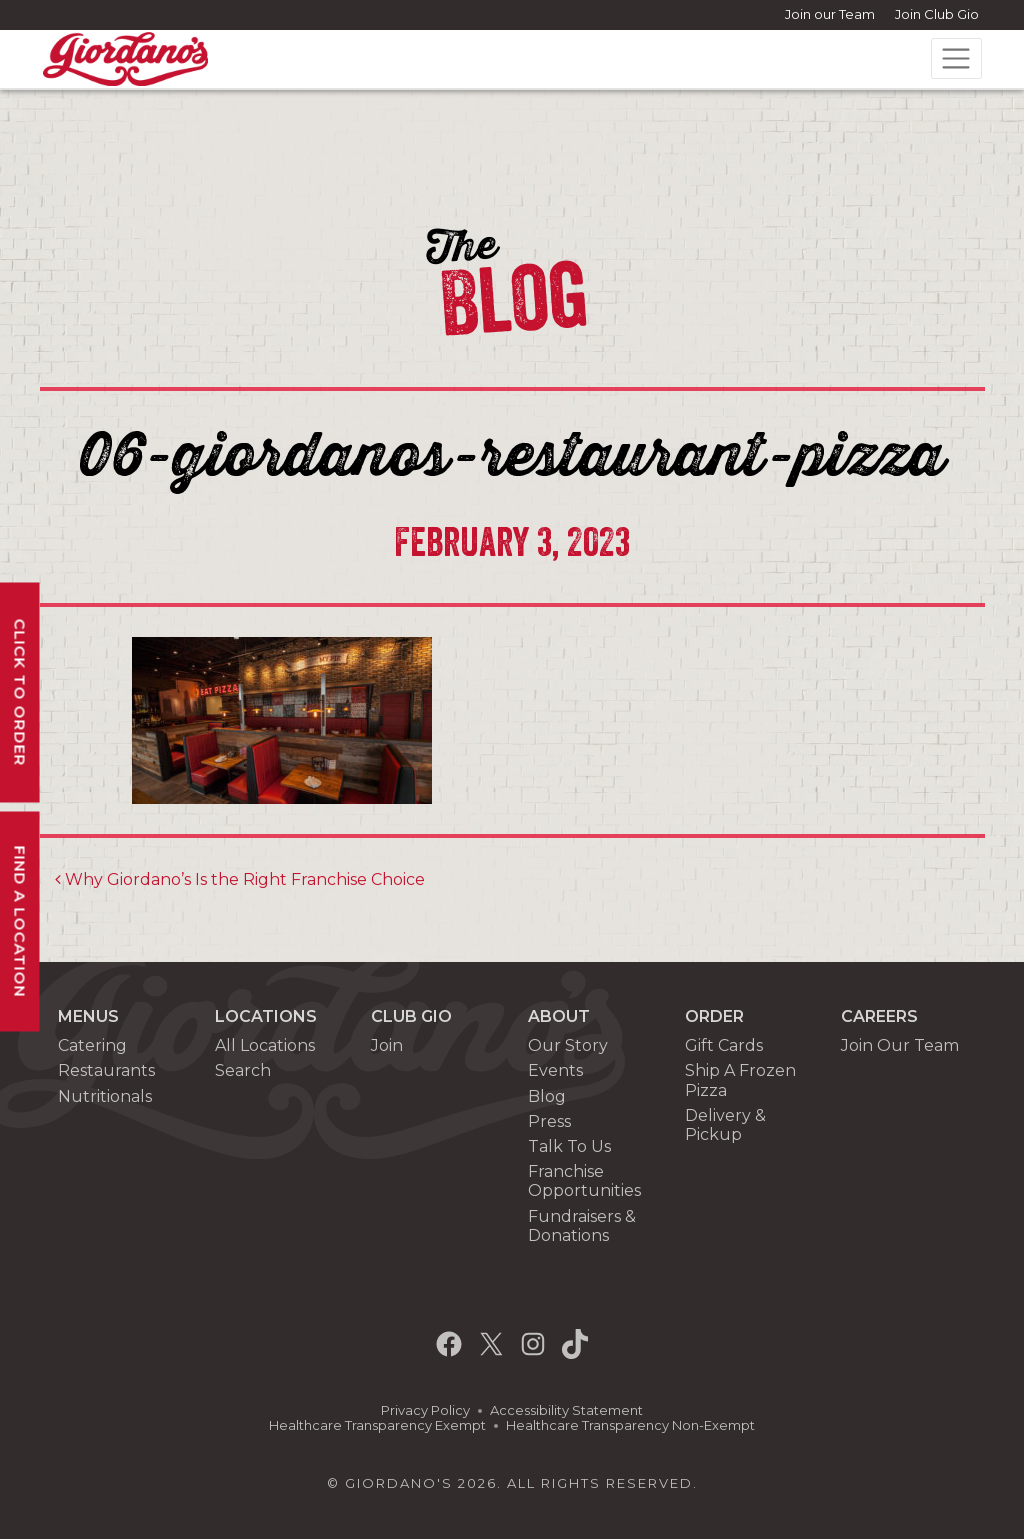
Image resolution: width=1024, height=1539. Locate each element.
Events (555, 1070)
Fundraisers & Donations (582, 1226)
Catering (92, 1045)
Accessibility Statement (566, 1410)
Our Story (568, 1045)
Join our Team (830, 14)
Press (549, 1121)
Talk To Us (569, 1146)
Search (243, 1070)
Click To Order (20, 692)
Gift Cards (724, 1045)
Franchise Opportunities (584, 1181)
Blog (547, 1096)
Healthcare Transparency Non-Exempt (630, 1425)
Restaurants (106, 1070)
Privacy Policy (425, 1410)
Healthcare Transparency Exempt (377, 1425)
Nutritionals (105, 1096)
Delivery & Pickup (725, 1125)
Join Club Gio (937, 14)
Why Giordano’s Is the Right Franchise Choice (240, 879)
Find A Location (20, 921)
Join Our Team (900, 1045)
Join (387, 1045)
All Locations (265, 1045)
